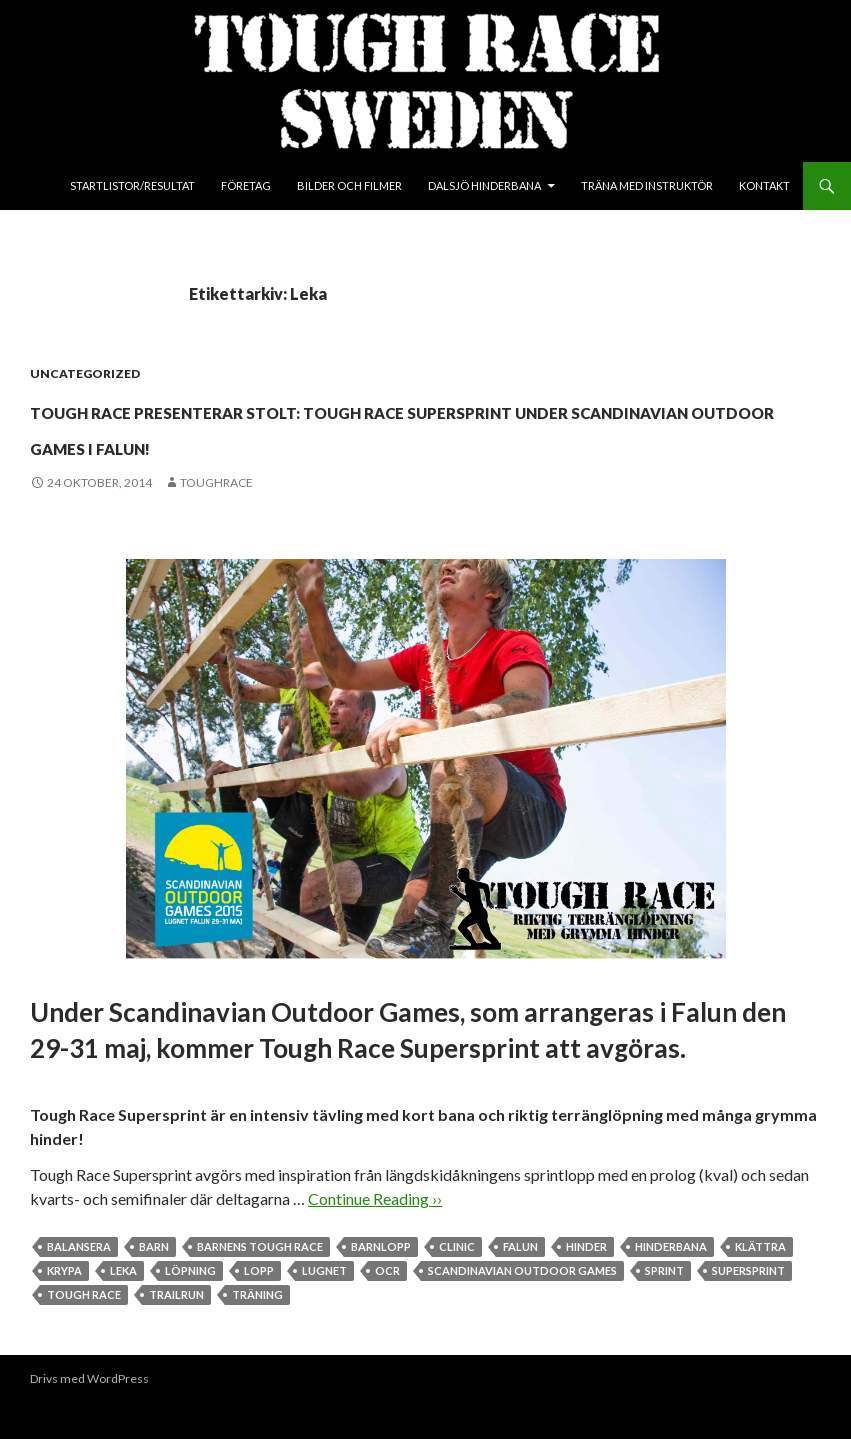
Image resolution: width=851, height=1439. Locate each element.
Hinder (586, 1282)
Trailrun (176, 1330)
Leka (123, 1306)
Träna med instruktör (647, 185)
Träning (257, 1330)
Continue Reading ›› (375, 1234)
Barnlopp (381, 1282)
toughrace (216, 518)
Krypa (64, 1306)
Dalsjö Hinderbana (484, 185)
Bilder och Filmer (349, 185)
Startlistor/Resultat (132, 185)
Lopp (259, 1306)
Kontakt (764, 185)
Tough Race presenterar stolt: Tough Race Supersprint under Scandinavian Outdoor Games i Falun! (390, 443)
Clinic (457, 1282)
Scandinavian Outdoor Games (522, 1306)
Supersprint (748, 1306)
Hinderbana (671, 1282)
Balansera (79, 1282)
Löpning (190, 1306)
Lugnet (324, 1306)
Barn (154, 1282)
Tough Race (84, 1330)
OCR (387, 1306)
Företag (246, 185)
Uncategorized (85, 373)
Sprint (664, 1306)
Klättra (760, 1282)
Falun (520, 1282)
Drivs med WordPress (89, 1414)
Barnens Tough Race (260, 1282)
